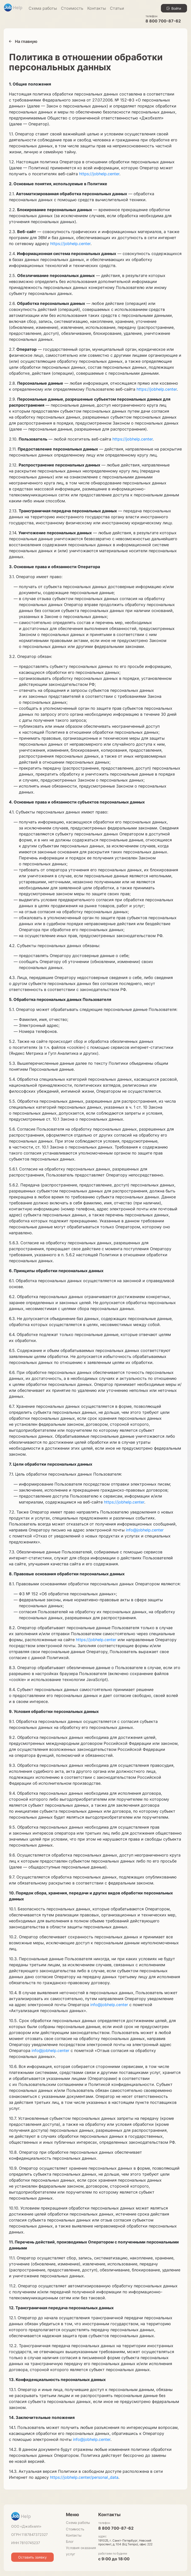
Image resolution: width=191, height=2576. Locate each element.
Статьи (117, 8)
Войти (174, 8)
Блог (69, 2541)
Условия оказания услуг (81, 2551)
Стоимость (72, 8)
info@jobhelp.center (145, 1529)
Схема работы (44, 8)
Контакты (96, 8)
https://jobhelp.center (99, 173)
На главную (26, 41)
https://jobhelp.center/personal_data (84, 2477)
